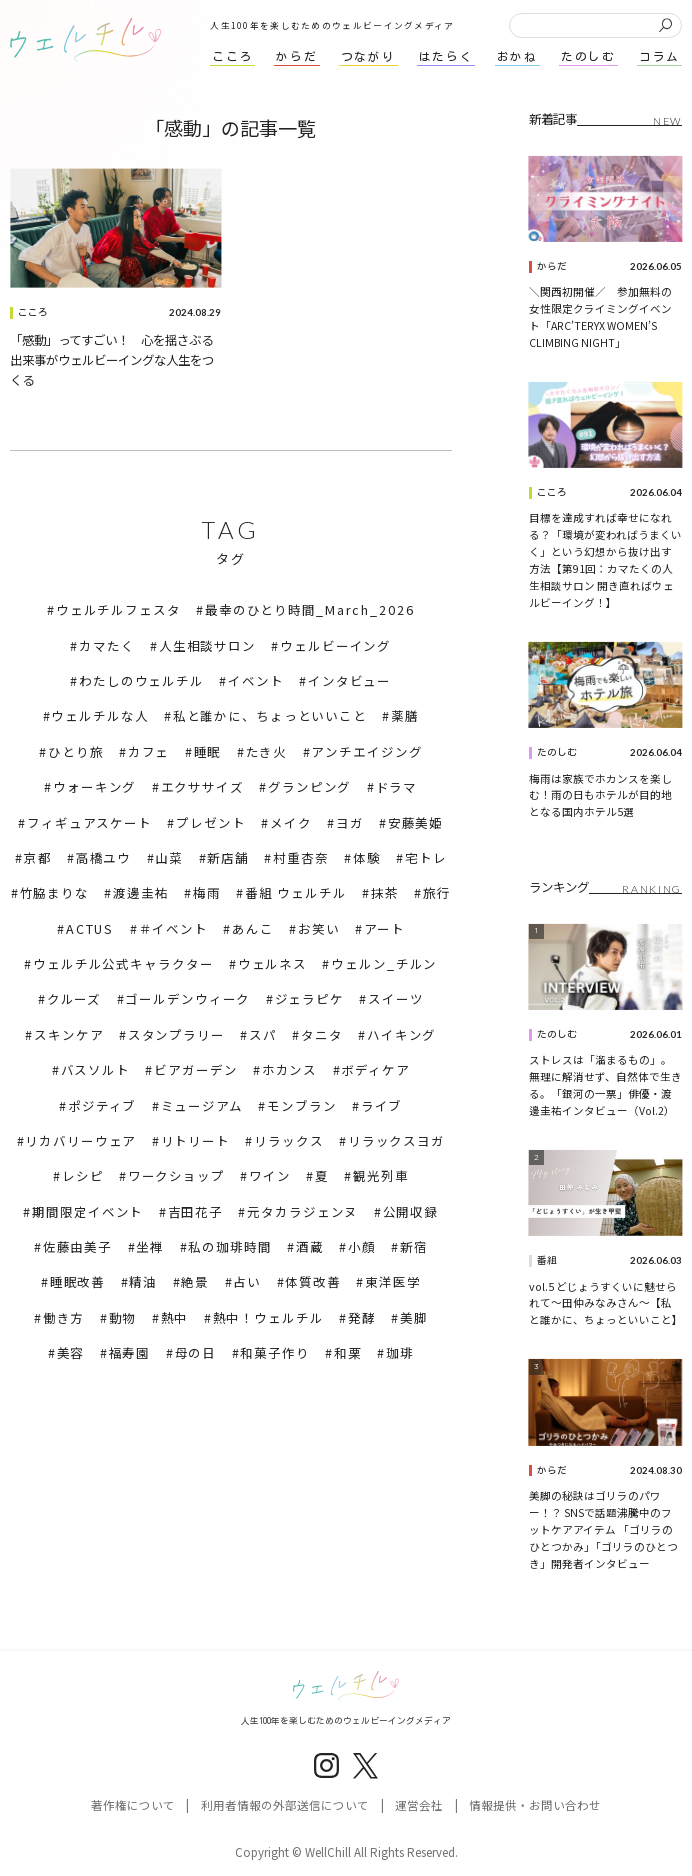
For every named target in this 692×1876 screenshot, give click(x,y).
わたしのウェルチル (141, 681)
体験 (367, 858)
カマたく (107, 646)
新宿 (414, 1247)
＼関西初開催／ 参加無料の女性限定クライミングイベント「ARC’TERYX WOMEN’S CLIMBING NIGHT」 (600, 317)
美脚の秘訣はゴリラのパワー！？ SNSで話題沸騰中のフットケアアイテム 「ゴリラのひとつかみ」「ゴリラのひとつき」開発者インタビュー (603, 1529)
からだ (552, 266)
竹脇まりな (54, 893)
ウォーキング (94, 787)
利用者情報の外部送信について (285, 1805)
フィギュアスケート (89, 823)
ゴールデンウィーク (187, 999)
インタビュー (349, 681)
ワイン (270, 1176)
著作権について (133, 1805)
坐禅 (150, 1247)
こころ (33, 312)
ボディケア (375, 1070)
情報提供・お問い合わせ (535, 1805)
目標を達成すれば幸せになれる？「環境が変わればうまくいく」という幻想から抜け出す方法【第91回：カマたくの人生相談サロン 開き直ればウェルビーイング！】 (605, 560)
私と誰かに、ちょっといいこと (270, 716)
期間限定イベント (87, 1212)
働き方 (64, 1318)
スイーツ (396, 999)
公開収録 (411, 1212)
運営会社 (419, 1805)
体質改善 (313, 1282)
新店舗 (228, 858)
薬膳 (405, 716)
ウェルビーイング (335, 646)
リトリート (195, 1141)
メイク (291, 823)
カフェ (149, 752)
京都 (38, 858)
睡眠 (208, 752)
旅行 (437, 893)
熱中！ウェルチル (268, 1318)
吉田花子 (196, 1212)
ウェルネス (272, 964)
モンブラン (301, 1106)
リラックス (288, 1141)
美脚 (414, 1318)
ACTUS (90, 929)
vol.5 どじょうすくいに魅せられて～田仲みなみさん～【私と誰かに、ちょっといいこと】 (606, 1303)
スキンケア (68, 1035)
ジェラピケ (309, 999)
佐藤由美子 (77, 1247)
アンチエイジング (366, 752)
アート (384, 929)
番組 (547, 1260)
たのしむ (557, 752)
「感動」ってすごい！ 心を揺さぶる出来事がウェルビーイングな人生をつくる (112, 360)
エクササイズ (202, 787)
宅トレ (426, 858)
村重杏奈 (301, 858)
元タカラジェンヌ (302, 1212)
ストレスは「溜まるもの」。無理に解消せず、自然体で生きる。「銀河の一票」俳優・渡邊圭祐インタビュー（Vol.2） (605, 1085)
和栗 (348, 1353)
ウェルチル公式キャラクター (123, 964)
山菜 (169, 858)
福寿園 (130, 1353)
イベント (256, 681)
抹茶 (385, 893)
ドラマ (397, 787)
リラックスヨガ (396, 1141)
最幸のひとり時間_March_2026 (310, 610)
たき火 (267, 752)
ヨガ (350, 823)
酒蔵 (310, 1247)
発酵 (362, 1318)
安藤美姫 (416, 823)
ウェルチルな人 (99, 716)
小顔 (362, 1247)
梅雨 (207, 893)
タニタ (322, 1035)
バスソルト (95, 1070)
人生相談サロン (207, 646)
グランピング (309, 787)
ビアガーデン (195, 1070)
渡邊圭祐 (141, 893)
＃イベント (173, 929)
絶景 (195, 1282)
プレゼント (210, 823)
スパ (263, 1035)
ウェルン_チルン (384, 964)
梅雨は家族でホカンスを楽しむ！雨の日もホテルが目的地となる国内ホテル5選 (600, 795)
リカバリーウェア (80, 1141)
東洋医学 (393, 1282)
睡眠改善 (78, 1282)
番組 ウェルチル (296, 893)
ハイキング (401, 1035)
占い (247, 1282)
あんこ (253, 929)
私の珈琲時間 (229, 1247)
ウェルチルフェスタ (118, 610)
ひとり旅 (76, 752)
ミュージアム (202, 1106)
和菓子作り (274, 1353)
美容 (71, 1353)
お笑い (319, 929)
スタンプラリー (176, 1035)
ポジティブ (102, 1106)
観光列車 (381, 1176)
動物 (123, 1318)
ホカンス (290, 1070)
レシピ (83, 1176)
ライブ (382, 1106)
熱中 (175, 1318)
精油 (143, 1282)
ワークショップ (176, 1176)
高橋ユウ (104, 858)
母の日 (196, 1353)
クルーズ (74, 999)
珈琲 (400, 1353)
